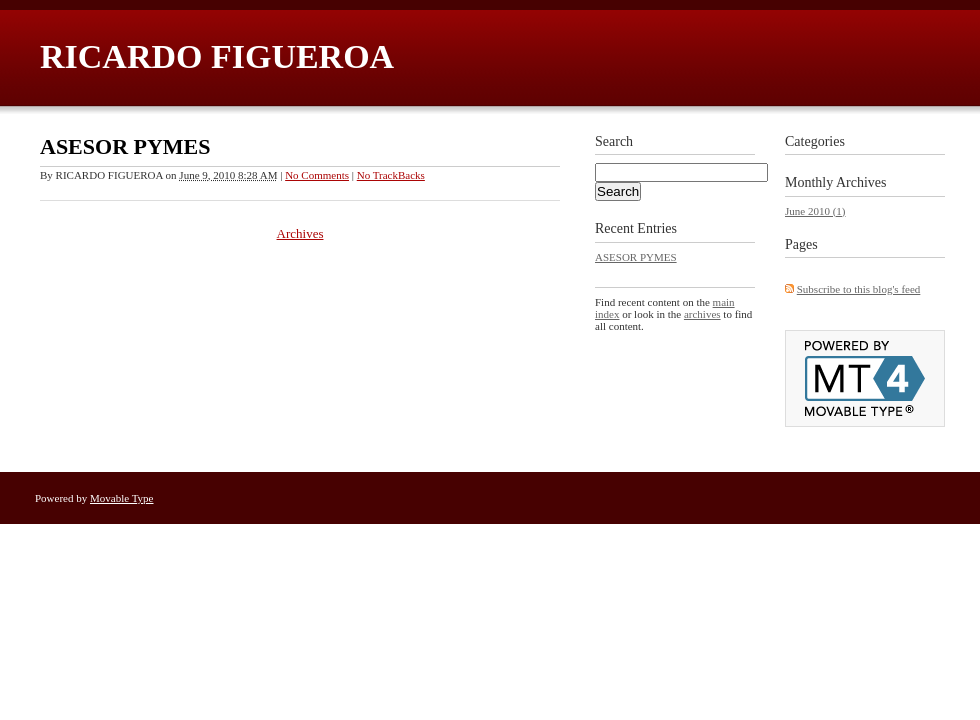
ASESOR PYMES (125, 146)
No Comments (317, 175)
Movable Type (122, 498)
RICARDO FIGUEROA (217, 56)
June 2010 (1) (815, 211)
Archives (300, 233)
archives (702, 314)
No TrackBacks (391, 175)
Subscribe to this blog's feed (859, 289)
